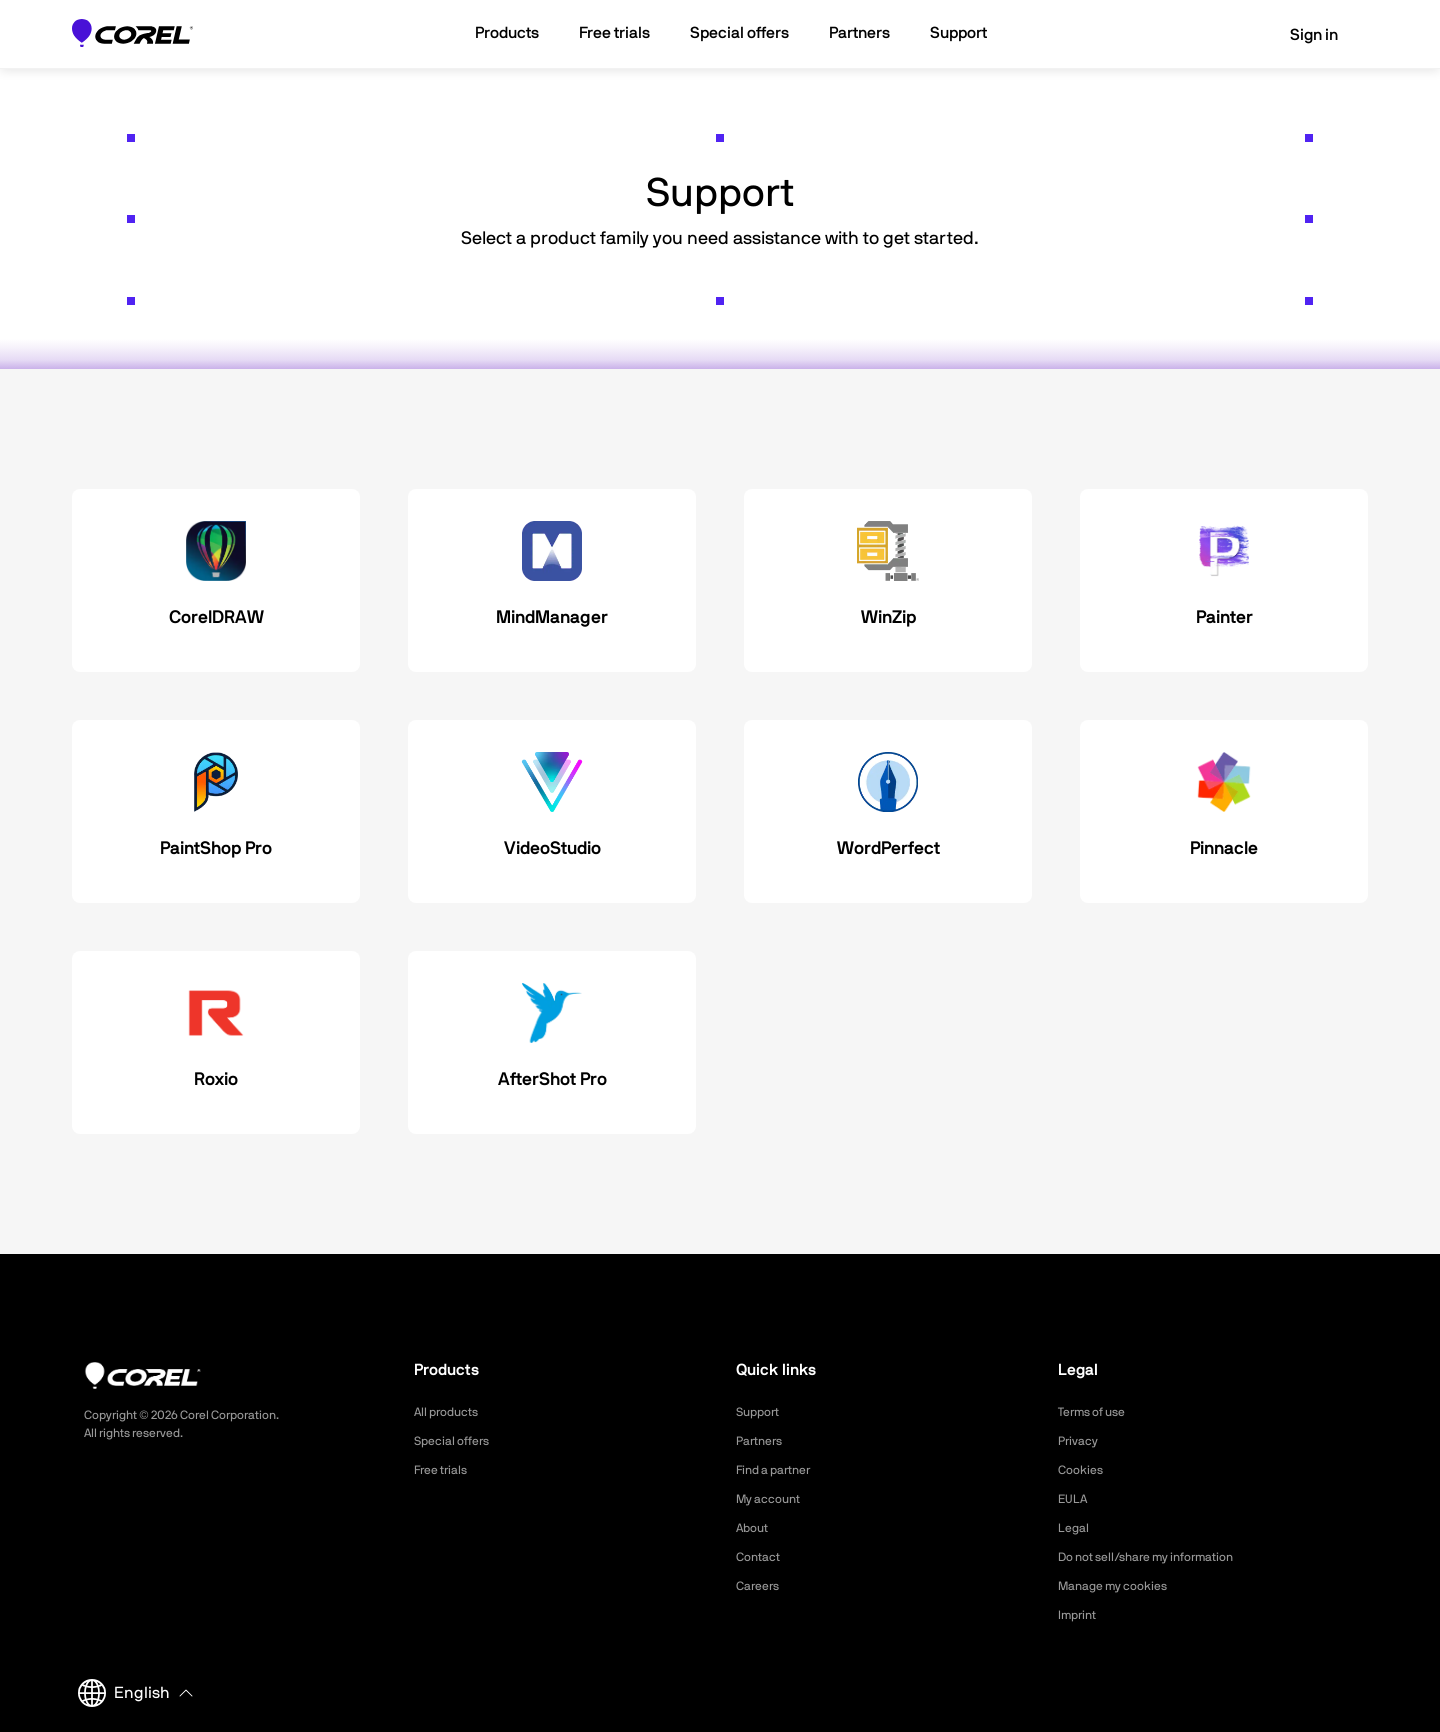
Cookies (1083, 1470)
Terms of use (1098, 1412)
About (755, 1528)
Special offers (457, 1441)
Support (761, 1412)
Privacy (1081, 1441)
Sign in (1300, 35)
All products (451, 1412)
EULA (1075, 1499)
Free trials (445, 1470)
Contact (761, 1557)
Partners (763, 1441)
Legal (1075, 1528)
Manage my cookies (1121, 1586)
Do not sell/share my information (1161, 1557)
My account (773, 1499)
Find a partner (780, 1470)
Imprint (1080, 1615)
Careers (761, 1586)
